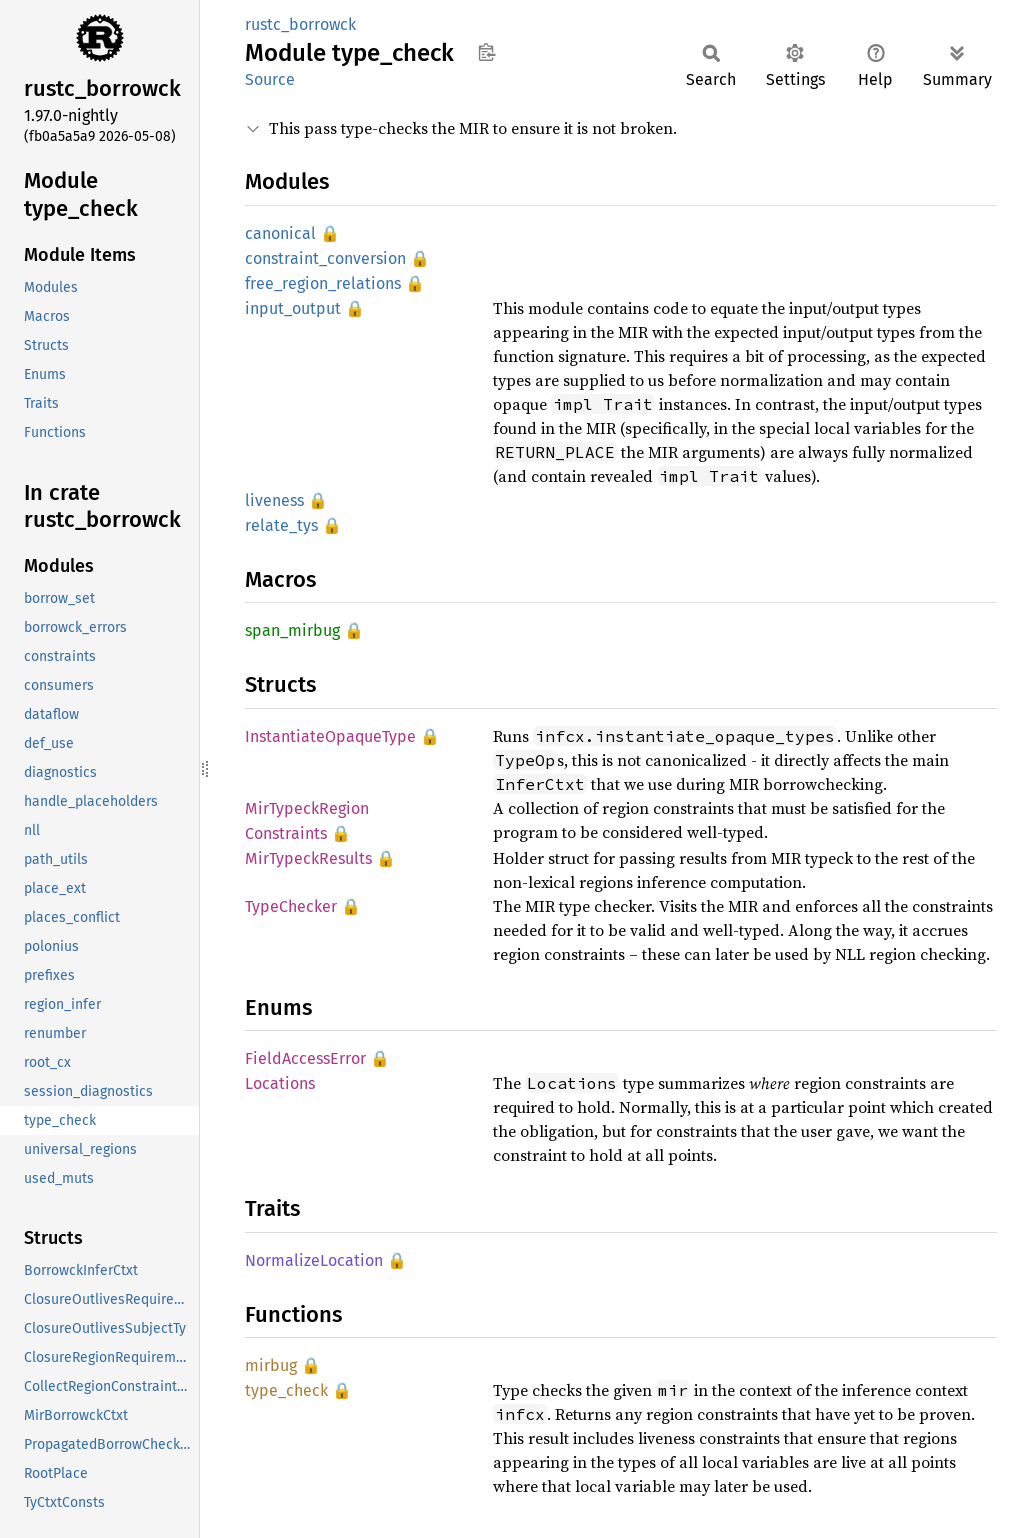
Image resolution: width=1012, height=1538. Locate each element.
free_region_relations (323, 283)
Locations (280, 1083)
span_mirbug (292, 630)
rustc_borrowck (300, 24)
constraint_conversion (325, 258)
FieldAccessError (305, 1058)
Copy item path (486, 52)
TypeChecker (291, 906)
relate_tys (281, 525)
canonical (280, 233)
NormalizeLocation (314, 1260)
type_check (286, 1390)
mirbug (271, 1365)
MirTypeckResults (308, 858)
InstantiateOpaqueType (330, 736)
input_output (293, 308)
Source (270, 79)
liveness (274, 500)
